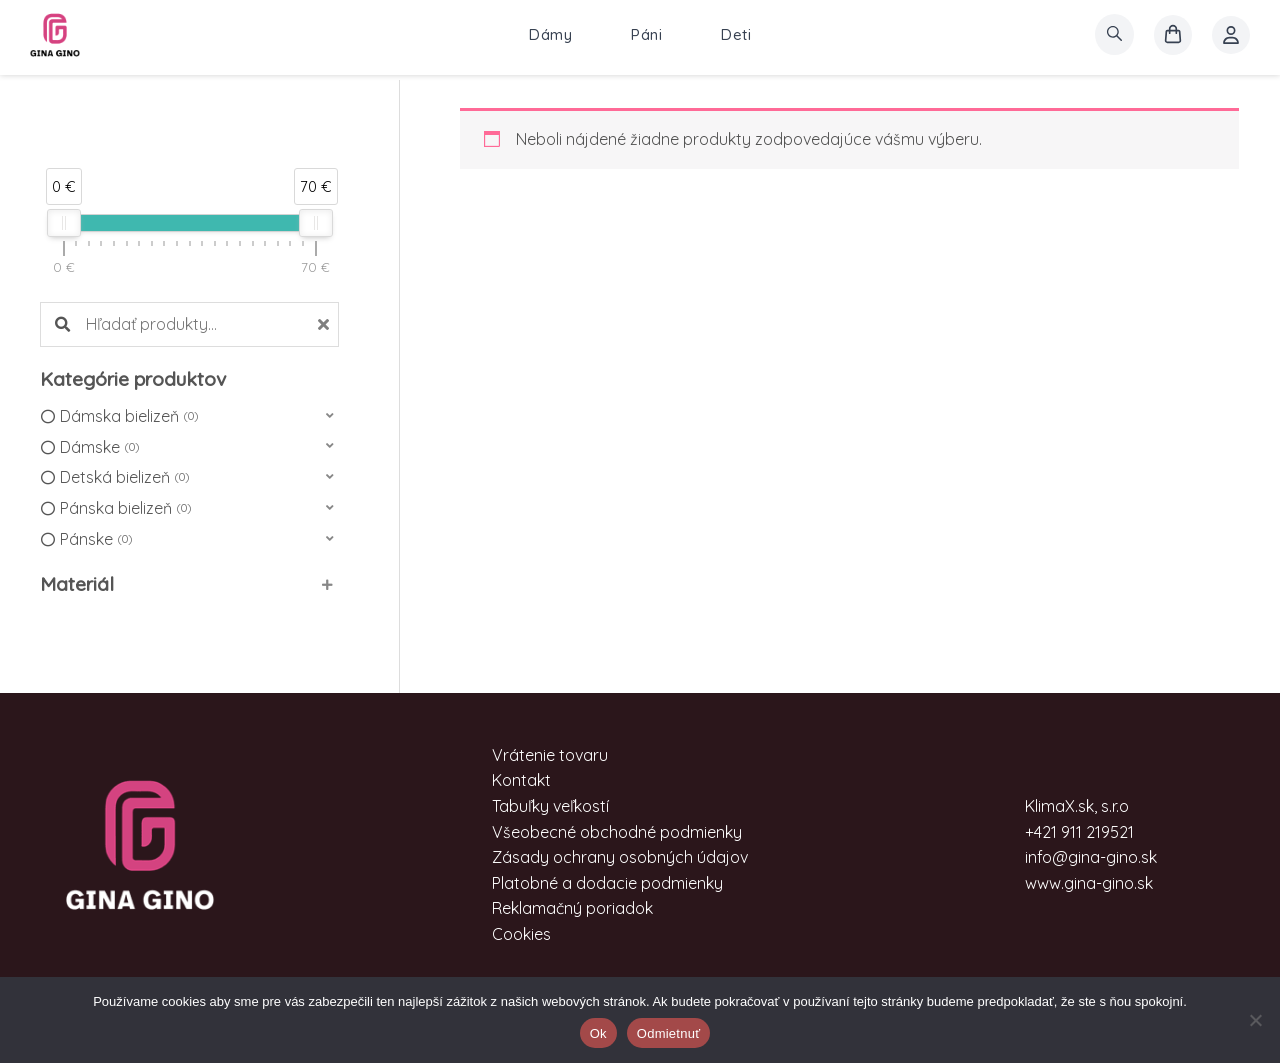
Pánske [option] (96, 540)
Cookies (521, 934)
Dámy (550, 34)
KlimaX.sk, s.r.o (1077, 806)
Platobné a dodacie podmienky (607, 883)
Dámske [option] (99, 448)
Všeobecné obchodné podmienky (617, 832)
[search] (1114, 34)
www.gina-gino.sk (1089, 883)
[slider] (64, 223)
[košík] (1173, 35)
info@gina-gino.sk (1091, 857)
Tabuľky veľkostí (550, 806)
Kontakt (521, 780)
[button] (189, 416)
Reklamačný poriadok (572, 908)
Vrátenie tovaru (550, 755)
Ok (598, 1033)
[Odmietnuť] (1255, 1020)
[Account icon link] (1231, 35)
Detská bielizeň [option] (124, 478)
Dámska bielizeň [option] (129, 417)
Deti (736, 34)
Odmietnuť (669, 1033)
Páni (646, 34)
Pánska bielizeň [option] (125, 509)
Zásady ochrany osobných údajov (620, 857)
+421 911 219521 (1079, 832)
